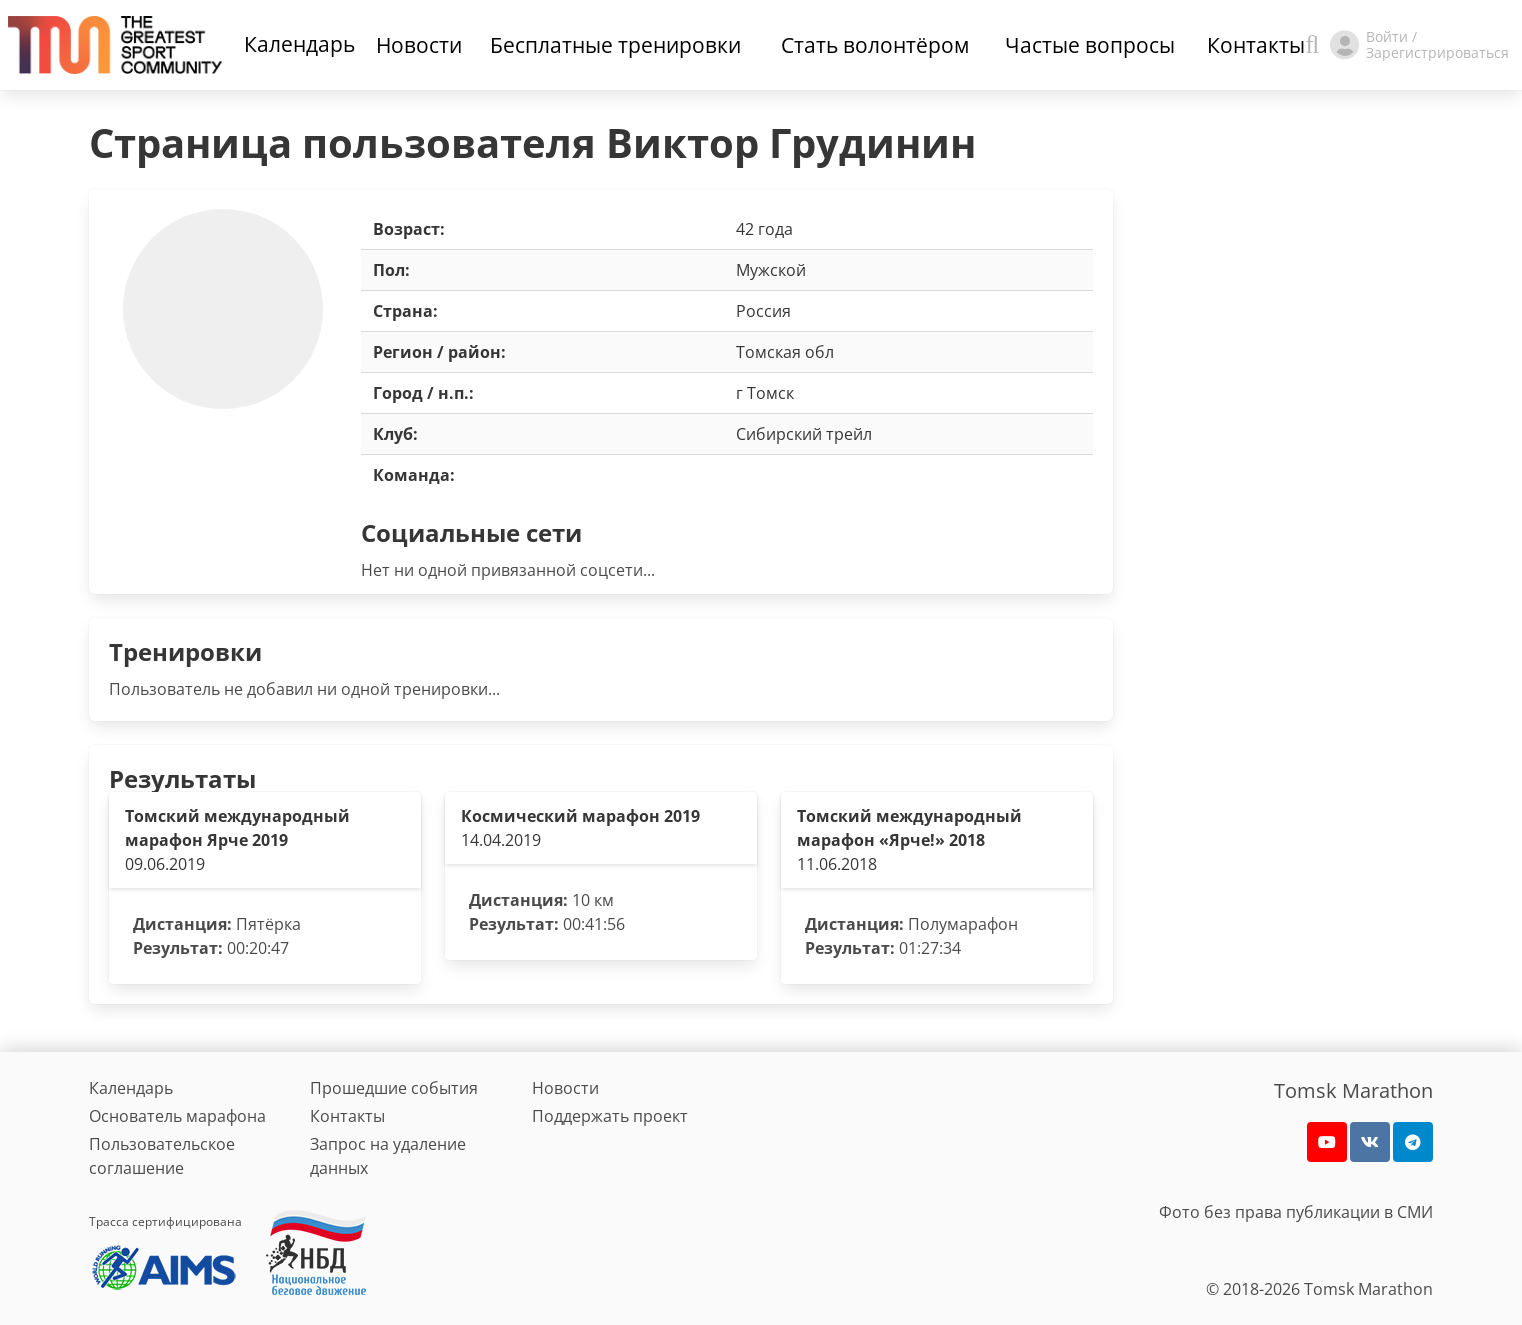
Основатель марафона (177, 1116)
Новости (565, 1088)
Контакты (347, 1116)
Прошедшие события (394, 1088)
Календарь (299, 44)
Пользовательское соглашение (162, 1156)
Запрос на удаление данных (388, 1156)
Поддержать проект (610, 1116)
